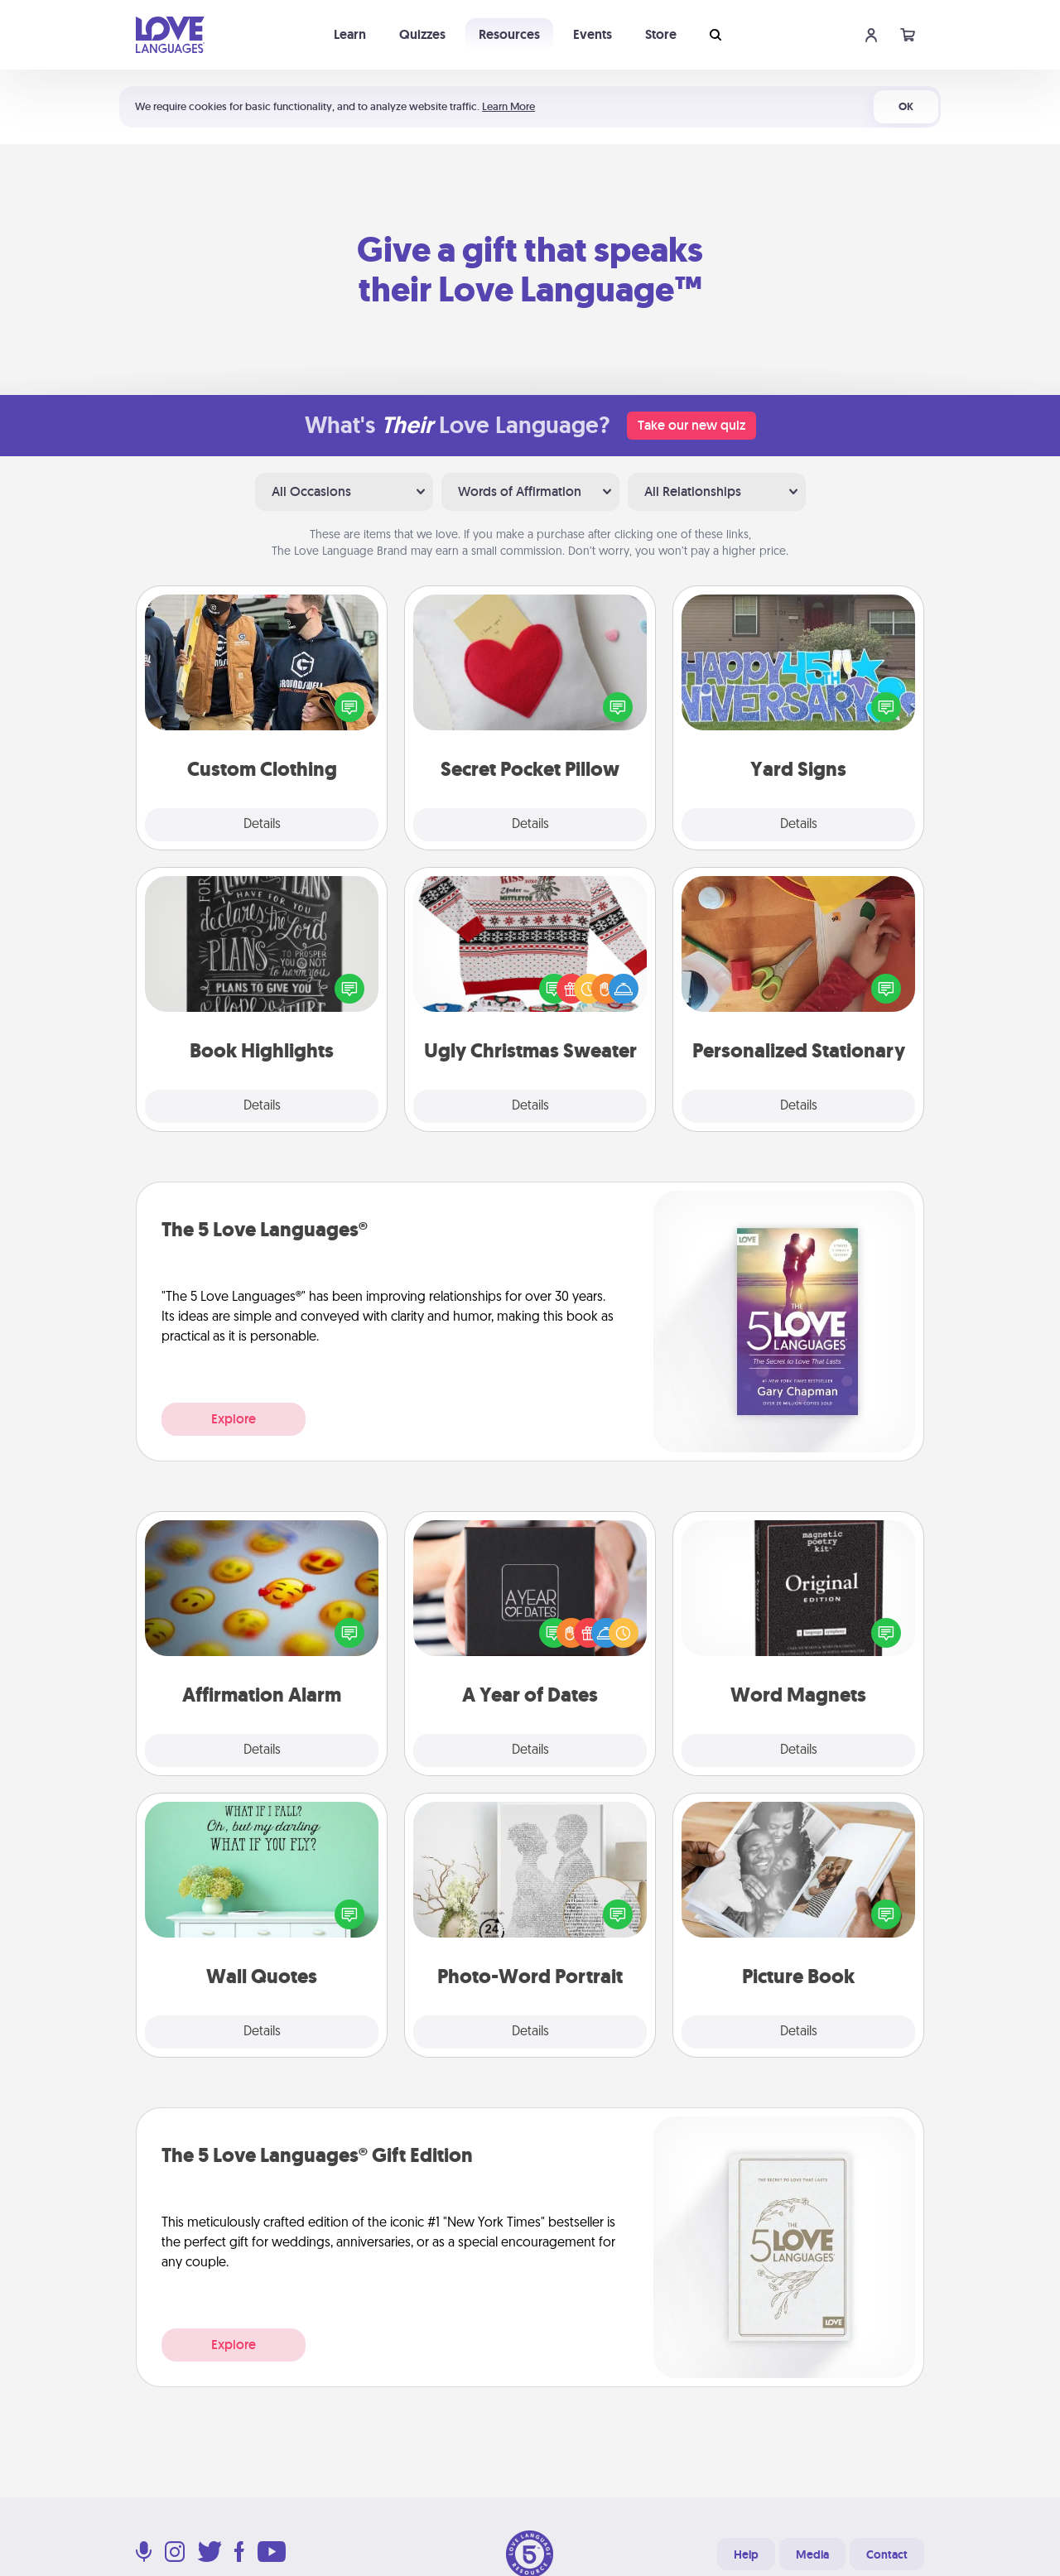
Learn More (508, 106)
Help (746, 2554)
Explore (233, 1419)
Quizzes (422, 34)
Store (661, 34)
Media (812, 2554)
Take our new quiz (691, 425)
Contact (887, 2554)
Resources (509, 34)
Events (592, 34)
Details (262, 824)
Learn (350, 34)
